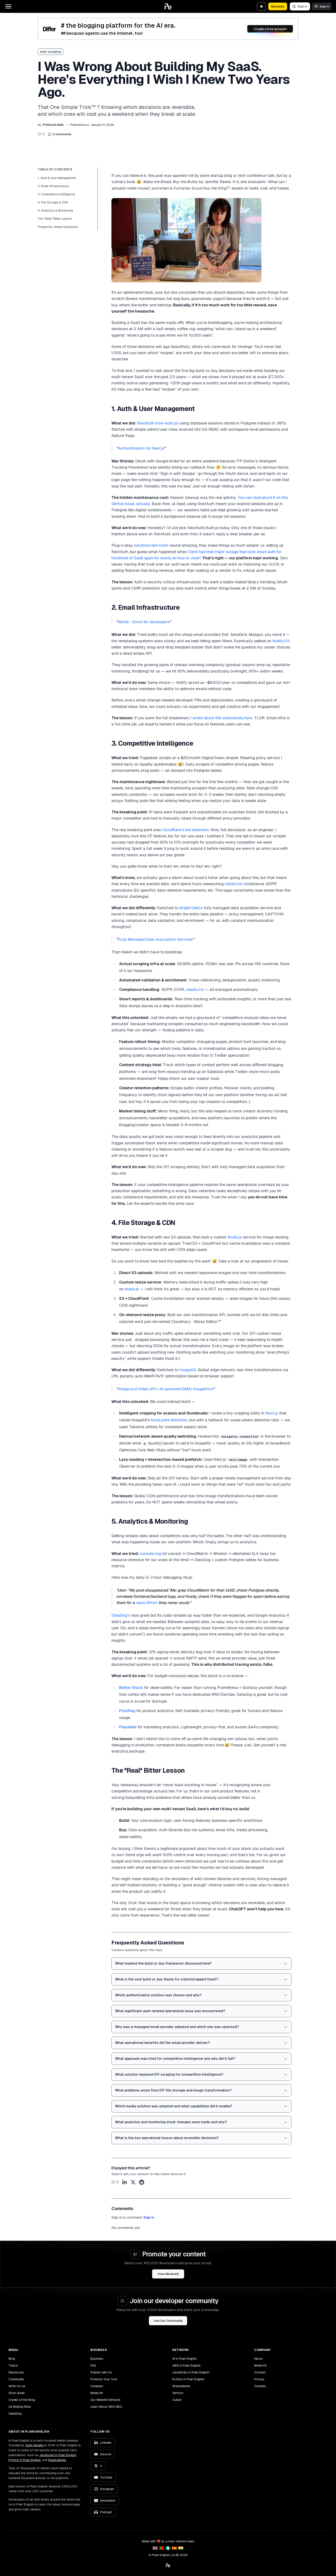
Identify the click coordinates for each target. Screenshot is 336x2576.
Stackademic (181, 2386)
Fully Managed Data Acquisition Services (155, 939)
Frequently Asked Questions (58, 227)
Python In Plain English (25, 2460)
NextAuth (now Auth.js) (157, 423)
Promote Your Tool (103, 2379)
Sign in (148, 2217)
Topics (13, 2365)
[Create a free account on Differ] (168, 29)
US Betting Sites (20, 2406)
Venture (177, 2393)
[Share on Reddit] (141, 2182)
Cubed (176, 2399)
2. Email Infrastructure (53, 186)
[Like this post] (41, 134)
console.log (150, 1553)
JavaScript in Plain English (190, 2372)
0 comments (59, 134)
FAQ (93, 2365)
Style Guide (17, 2393)
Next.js (271, 1413)
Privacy (259, 2379)
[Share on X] (133, 2182)
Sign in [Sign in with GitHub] (321, 6)
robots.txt (234, 884)
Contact (260, 2372)
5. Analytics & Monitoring (55, 210)
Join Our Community (168, 2320)
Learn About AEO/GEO (106, 2406)
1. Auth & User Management (57, 178)
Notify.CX (281, 641)
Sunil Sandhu (35, 2445)
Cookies (260, 2386)
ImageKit (187, 1370)
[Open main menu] (8, 6)
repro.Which (147, 1602)
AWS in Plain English (186, 2365)
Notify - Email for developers (144, 622)
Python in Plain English (188, 2379)
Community (16, 2379)
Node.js (235, 1237)
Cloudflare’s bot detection (185, 830)
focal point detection (169, 1420)
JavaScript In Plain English (57, 2455)
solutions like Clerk (151, 545)
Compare (96, 2386)
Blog (12, 2358)
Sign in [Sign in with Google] (299, 6)
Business (277, 6)
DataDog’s (120, 1615)
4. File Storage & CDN (53, 202)
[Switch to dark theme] (261, 6)
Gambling (15, 2413)
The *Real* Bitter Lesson (55, 218)
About (258, 2358)
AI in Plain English (184, 2358)
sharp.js (131, 1289)
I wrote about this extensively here (220, 718)
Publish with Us (101, 2372)
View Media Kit (168, 2274)
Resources (16, 2372)
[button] (168, 6)
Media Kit (96, 2393)
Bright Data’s (190, 908)
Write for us (17, 2386)
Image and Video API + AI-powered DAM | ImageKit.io (165, 1389)
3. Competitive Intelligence (56, 194)
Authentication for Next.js (141, 448)
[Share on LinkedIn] (124, 2182)
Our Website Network (105, 2399)
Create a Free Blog (22, 2399)
